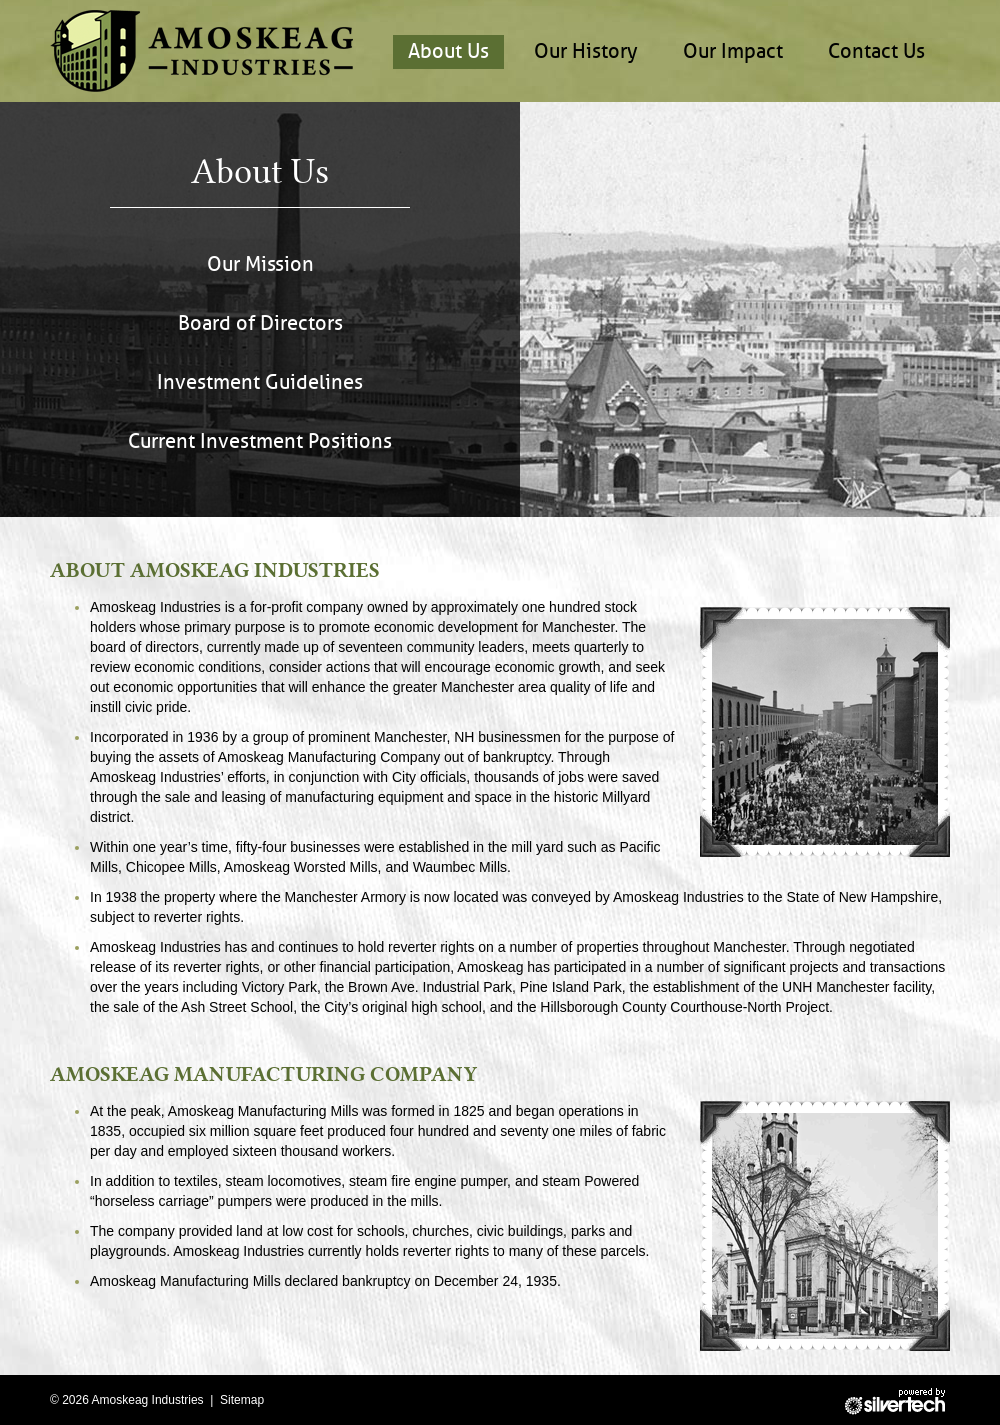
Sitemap (242, 1400)
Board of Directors (260, 323)
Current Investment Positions (260, 441)
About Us (448, 51)
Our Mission (260, 264)
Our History (586, 51)
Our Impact (733, 51)
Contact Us (876, 51)
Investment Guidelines (260, 382)
